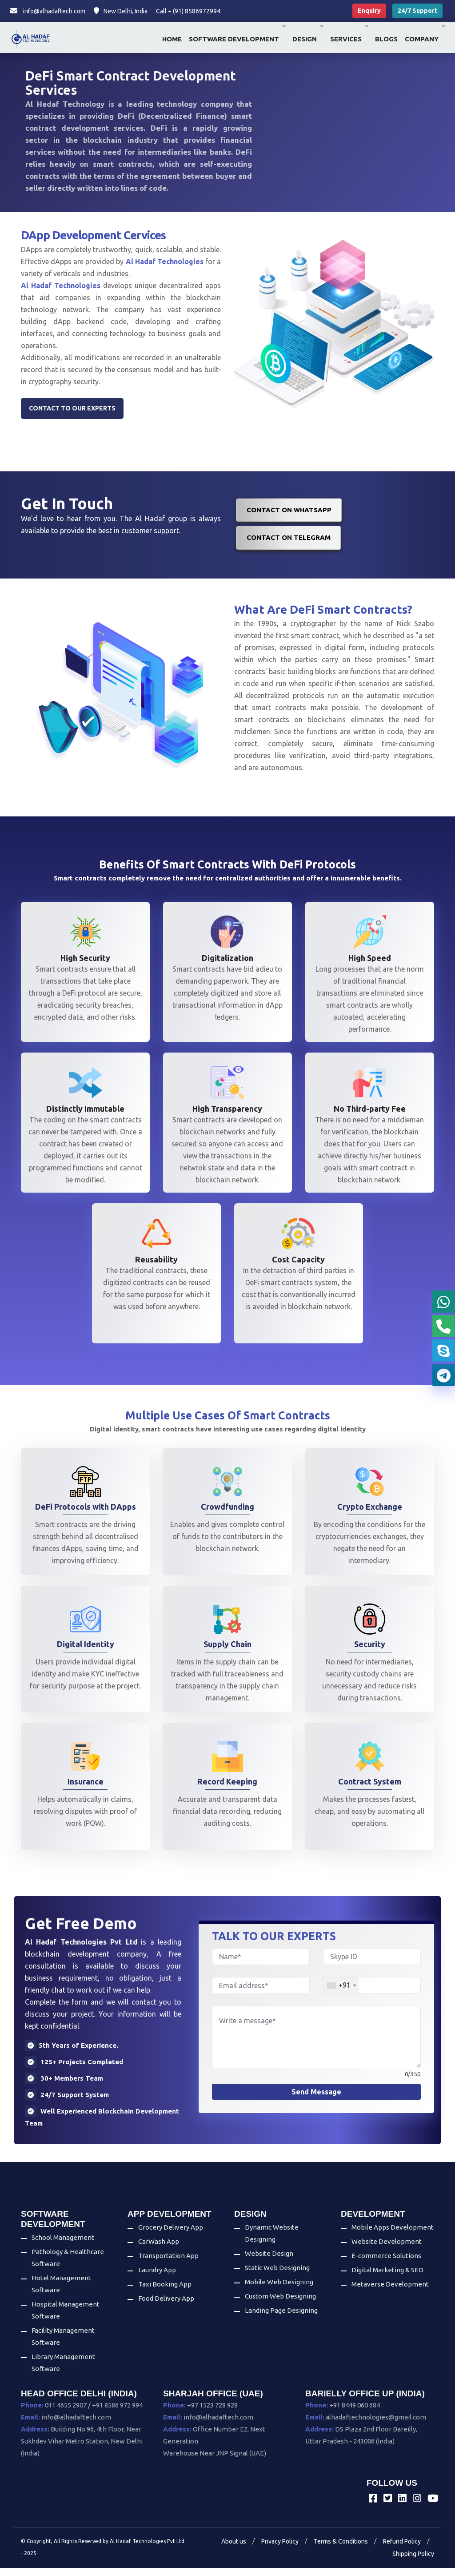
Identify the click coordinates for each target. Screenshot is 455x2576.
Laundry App (157, 2278)
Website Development (386, 2250)
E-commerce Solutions (386, 2264)
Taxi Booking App (165, 2292)
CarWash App (158, 2250)
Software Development (237, 39)
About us (233, 2549)
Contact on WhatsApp (289, 515)
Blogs (386, 39)
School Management (63, 2245)
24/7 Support (417, 10)
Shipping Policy (413, 2561)
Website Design (269, 2262)
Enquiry (369, 10)
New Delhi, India (121, 11)
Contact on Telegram (289, 543)
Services (349, 39)
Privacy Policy (280, 2549)
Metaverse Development (390, 2292)
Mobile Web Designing (279, 2290)
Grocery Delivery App (170, 2235)
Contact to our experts (72, 413)
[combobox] (341, 1994)
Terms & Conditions (341, 2549)
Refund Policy (402, 2549)
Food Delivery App (166, 2307)
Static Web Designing (277, 2276)
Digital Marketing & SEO (387, 2278)
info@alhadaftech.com (47, 11)
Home (172, 39)
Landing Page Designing (281, 2319)
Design (307, 39)
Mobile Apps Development (392, 2235)
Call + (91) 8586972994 (188, 11)
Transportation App (168, 2264)
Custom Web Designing (280, 2304)
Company (425, 39)
